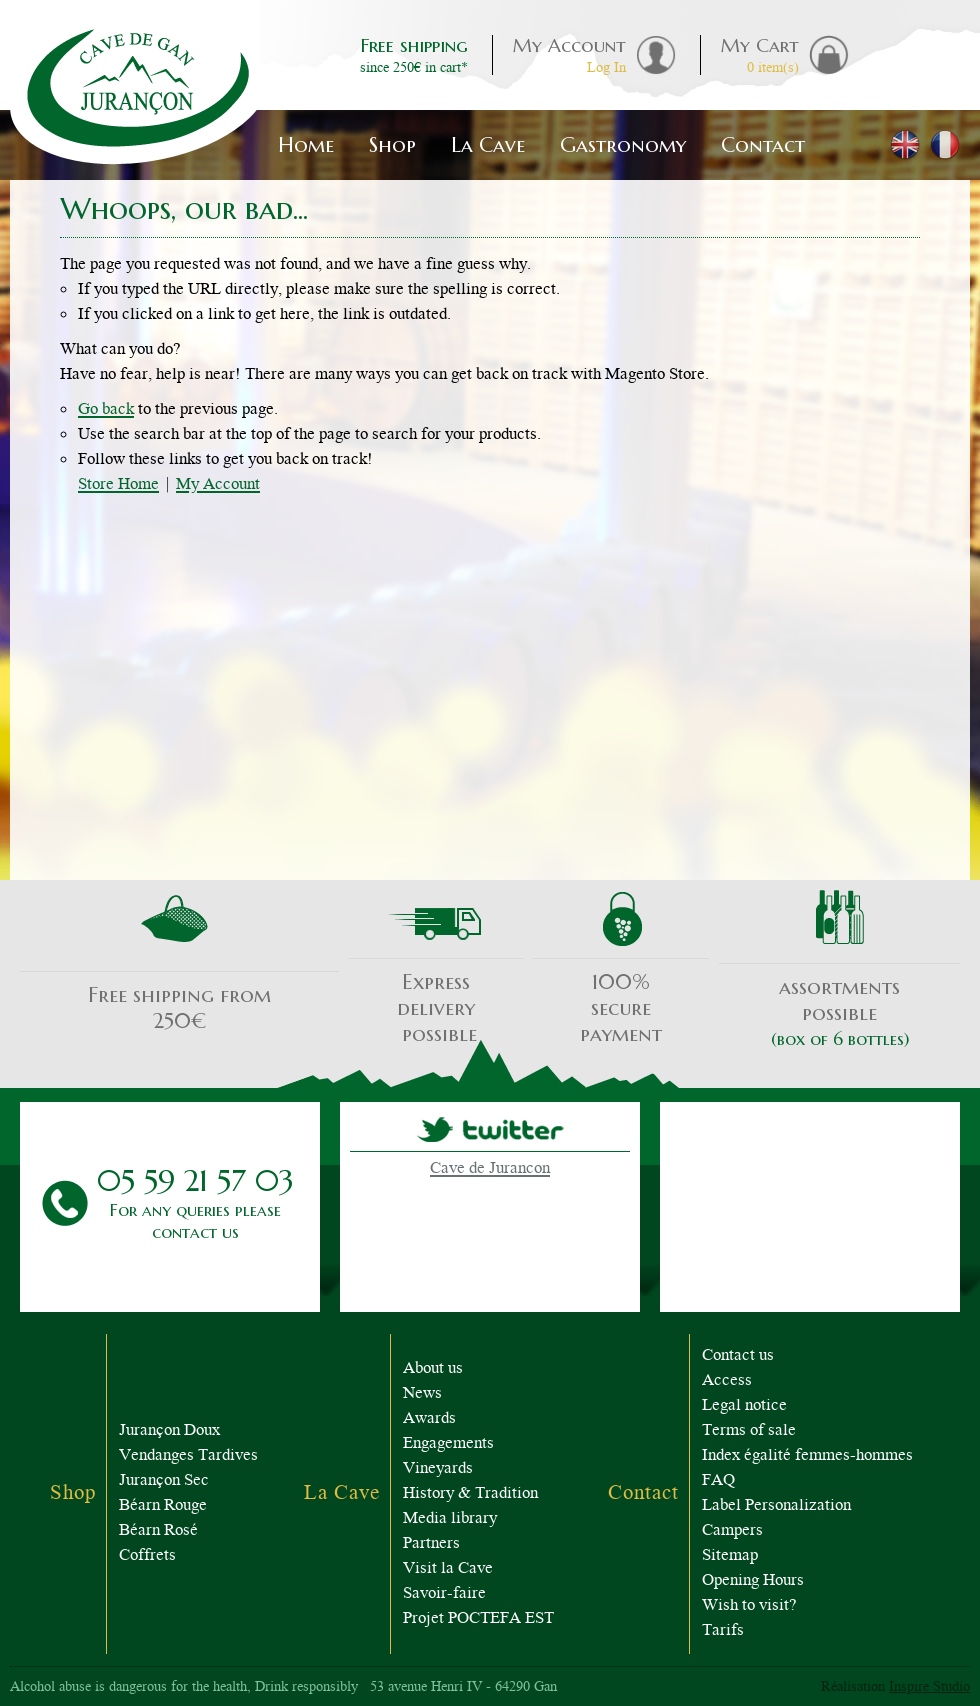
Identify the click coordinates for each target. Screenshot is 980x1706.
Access (727, 1381)
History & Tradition (470, 1494)
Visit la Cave (448, 1569)
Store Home (118, 485)
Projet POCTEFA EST (478, 1619)
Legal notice (744, 1406)
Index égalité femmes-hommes (807, 1456)
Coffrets (147, 1556)
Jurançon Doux (169, 1431)
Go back (106, 410)
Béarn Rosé (158, 1531)
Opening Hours (753, 1581)
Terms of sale (749, 1431)
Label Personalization (776, 1506)
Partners (431, 1544)
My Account (218, 485)
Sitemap (730, 1556)
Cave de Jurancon (490, 1169)
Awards (429, 1419)
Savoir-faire (444, 1594)
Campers (732, 1531)
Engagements (448, 1444)
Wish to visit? (749, 1606)
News (422, 1394)
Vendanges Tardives (188, 1456)
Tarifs (723, 1631)
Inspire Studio (929, 1688)
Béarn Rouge (163, 1506)
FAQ (718, 1481)
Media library (450, 1519)
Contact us (738, 1356)
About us (433, 1369)
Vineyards (438, 1469)
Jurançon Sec (164, 1481)
